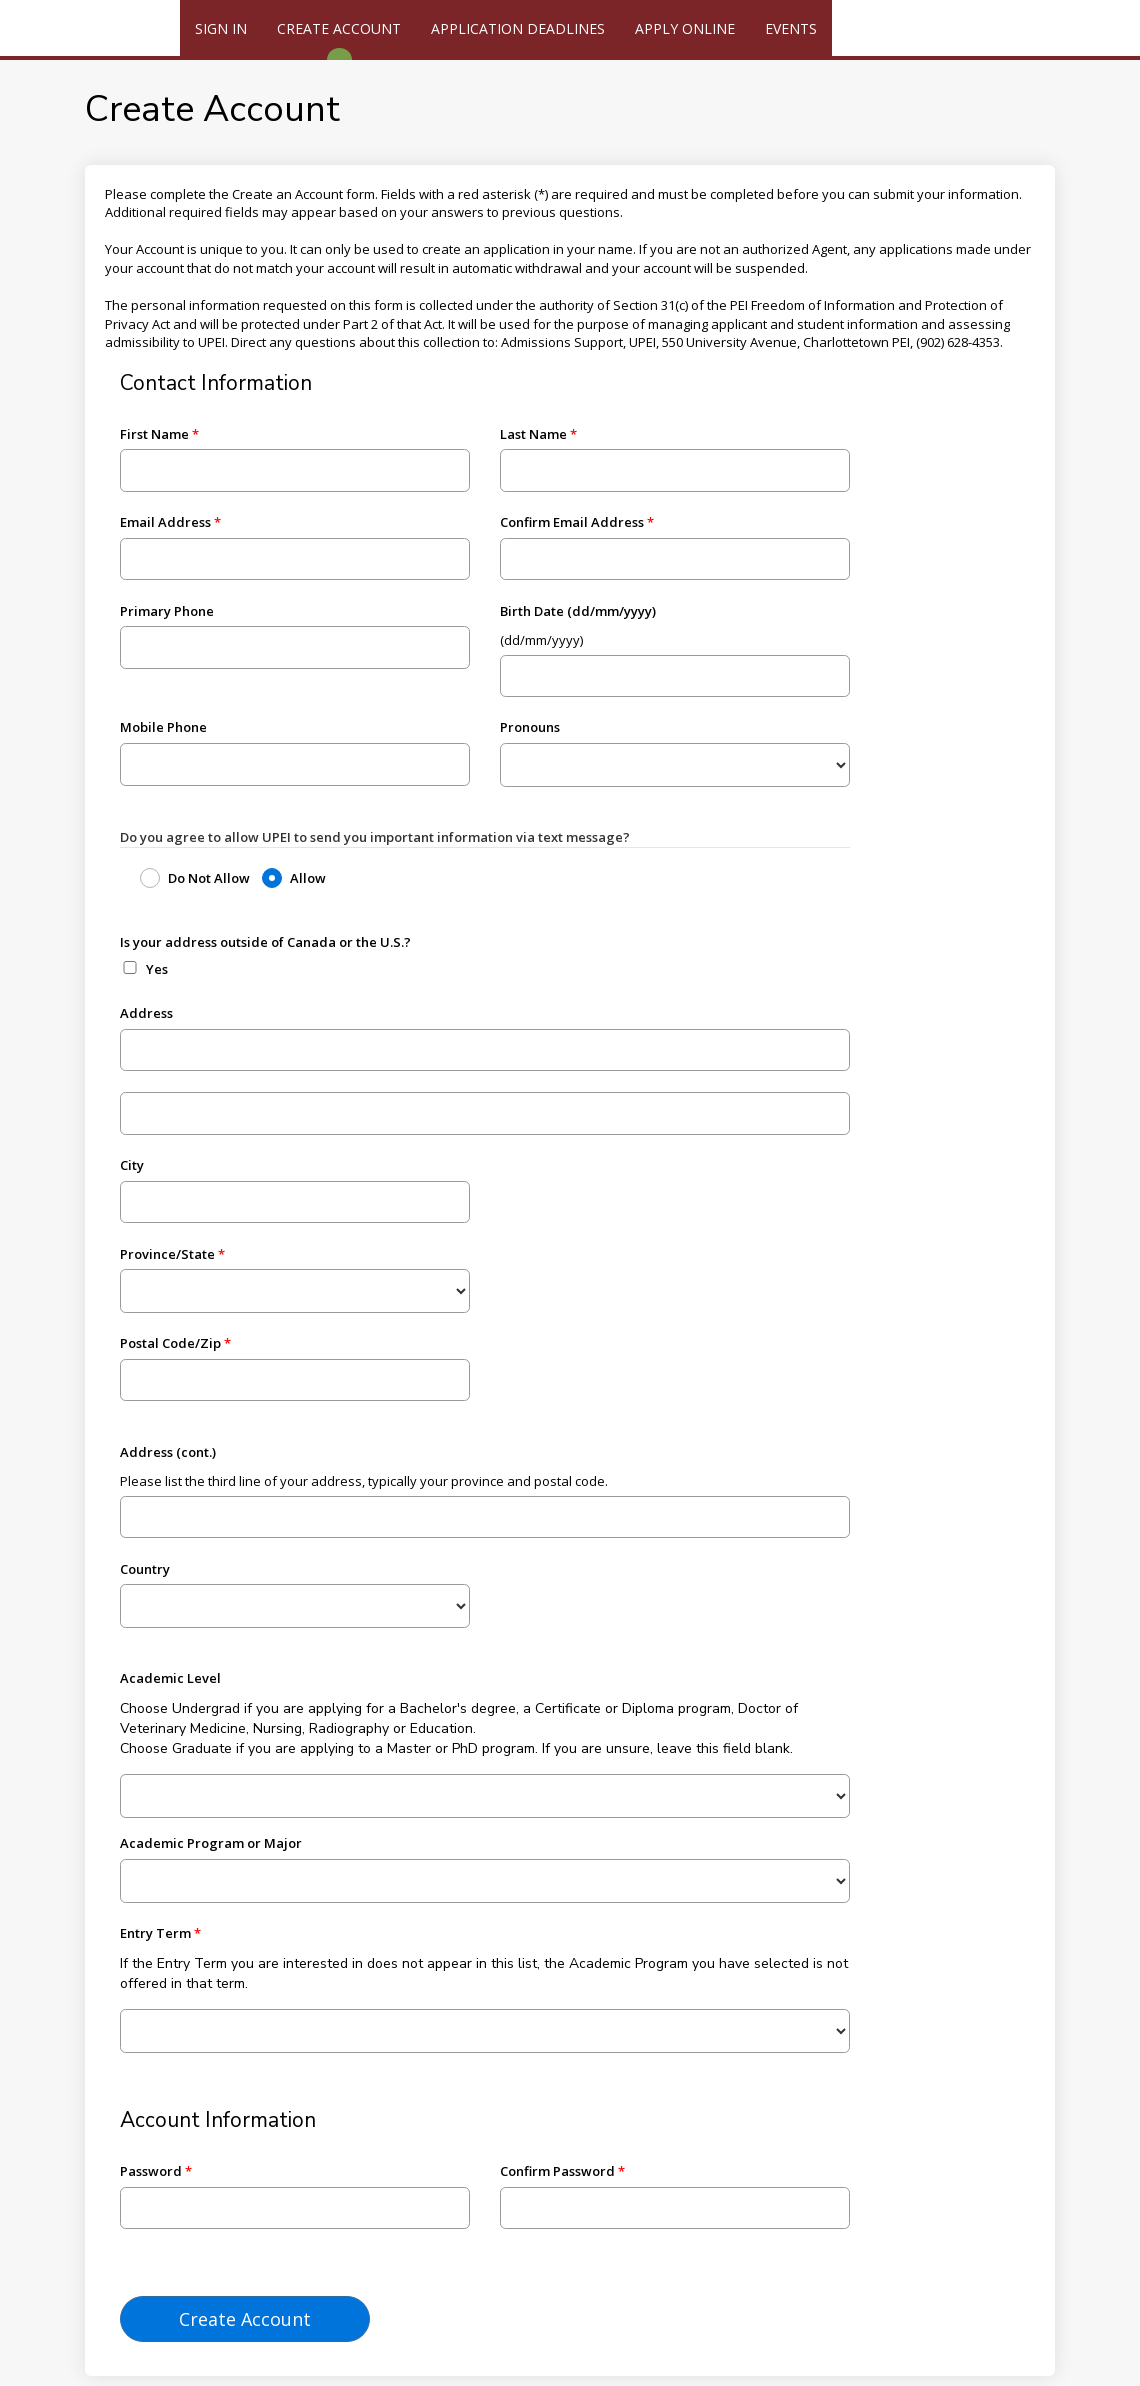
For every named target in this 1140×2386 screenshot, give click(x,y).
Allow (308, 878)
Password (151, 2171)
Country (145, 1569)
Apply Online (685, 28)
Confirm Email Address (572, 522)
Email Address (165, 522)
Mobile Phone (163, 727)
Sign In (221, 28)
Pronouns (530, 727)
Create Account (339, 28)
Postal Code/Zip (170, 1343)
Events (791, 28)
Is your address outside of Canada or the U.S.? (265, 942)
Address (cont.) (168, 1452)
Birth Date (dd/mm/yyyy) (578, 611)
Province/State (167, 1254)
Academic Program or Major (211, 1843)
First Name (154, 434)
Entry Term (155, 1933)
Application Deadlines (518, 28)
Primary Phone (167, 611)
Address (146, 1013)
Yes (157, 969)
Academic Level (170, 1678)
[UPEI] (90, 30)
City (132, 1165)
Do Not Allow (209, 878)
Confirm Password (557, 2171)
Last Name (533, 434)
